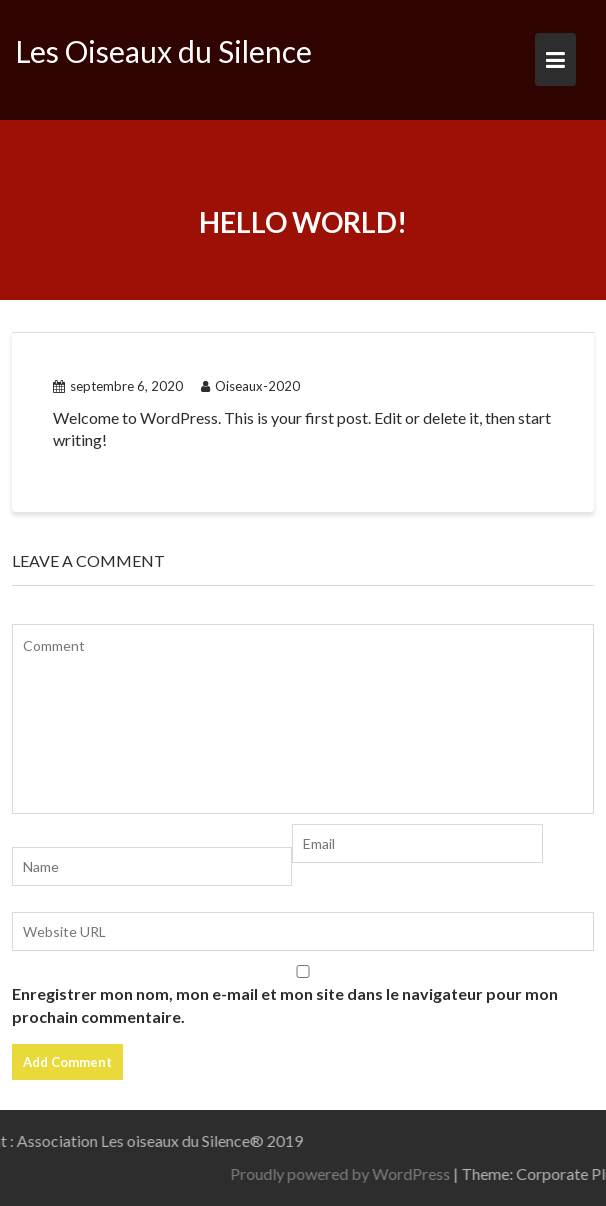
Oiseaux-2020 (250, 386)
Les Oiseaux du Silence (163, 51)
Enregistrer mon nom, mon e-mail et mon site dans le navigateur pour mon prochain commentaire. (285, 1005)
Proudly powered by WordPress (401, 1173)
